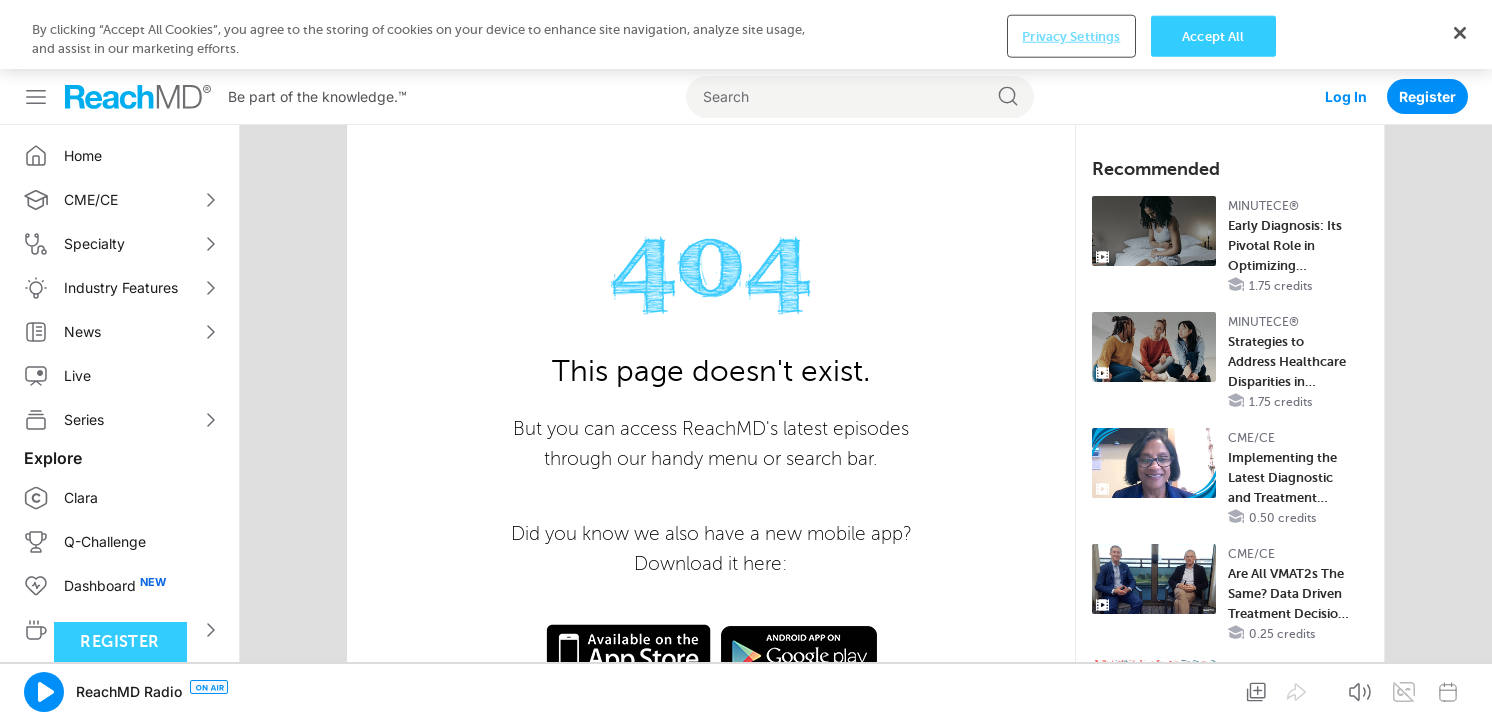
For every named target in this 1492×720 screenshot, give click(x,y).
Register (1427, 27)
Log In (1346, 27)
